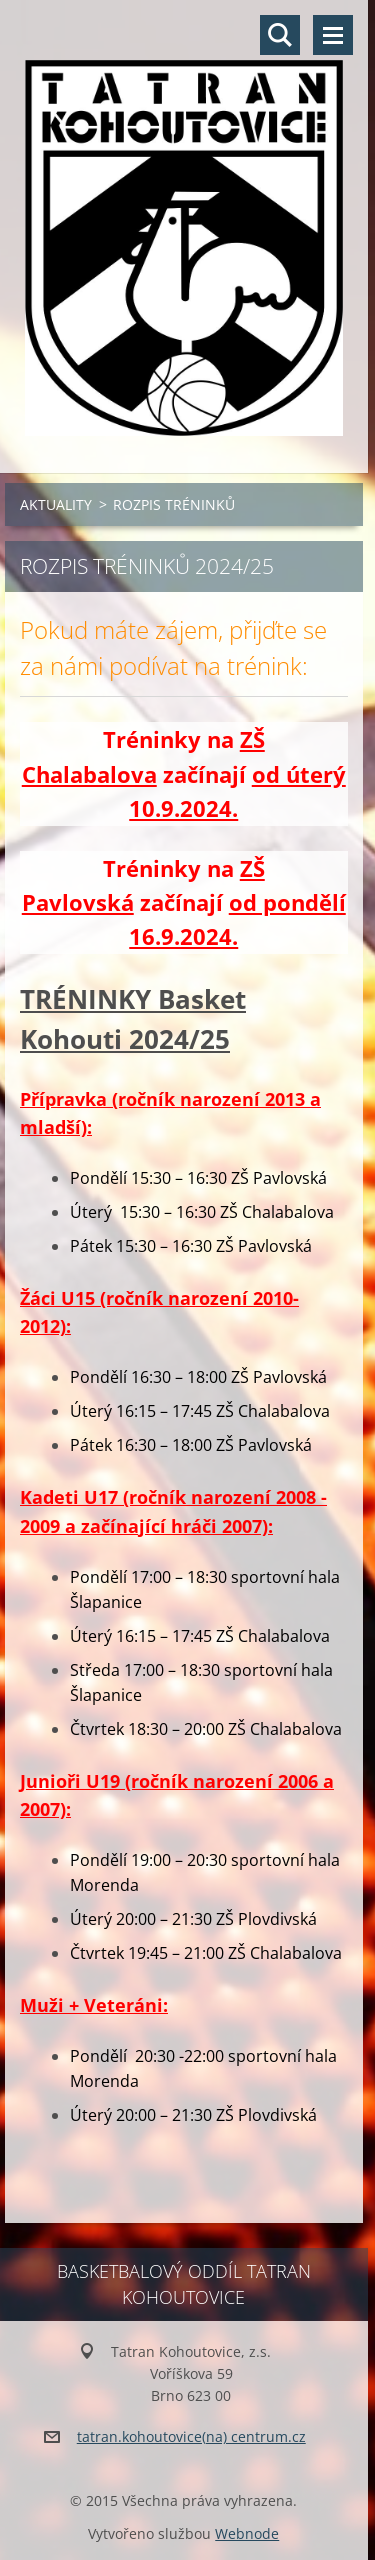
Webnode (247, 2533)
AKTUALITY (56, 504)
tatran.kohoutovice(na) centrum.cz (191, 2436)
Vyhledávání (280, 35)
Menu (333, 35)
